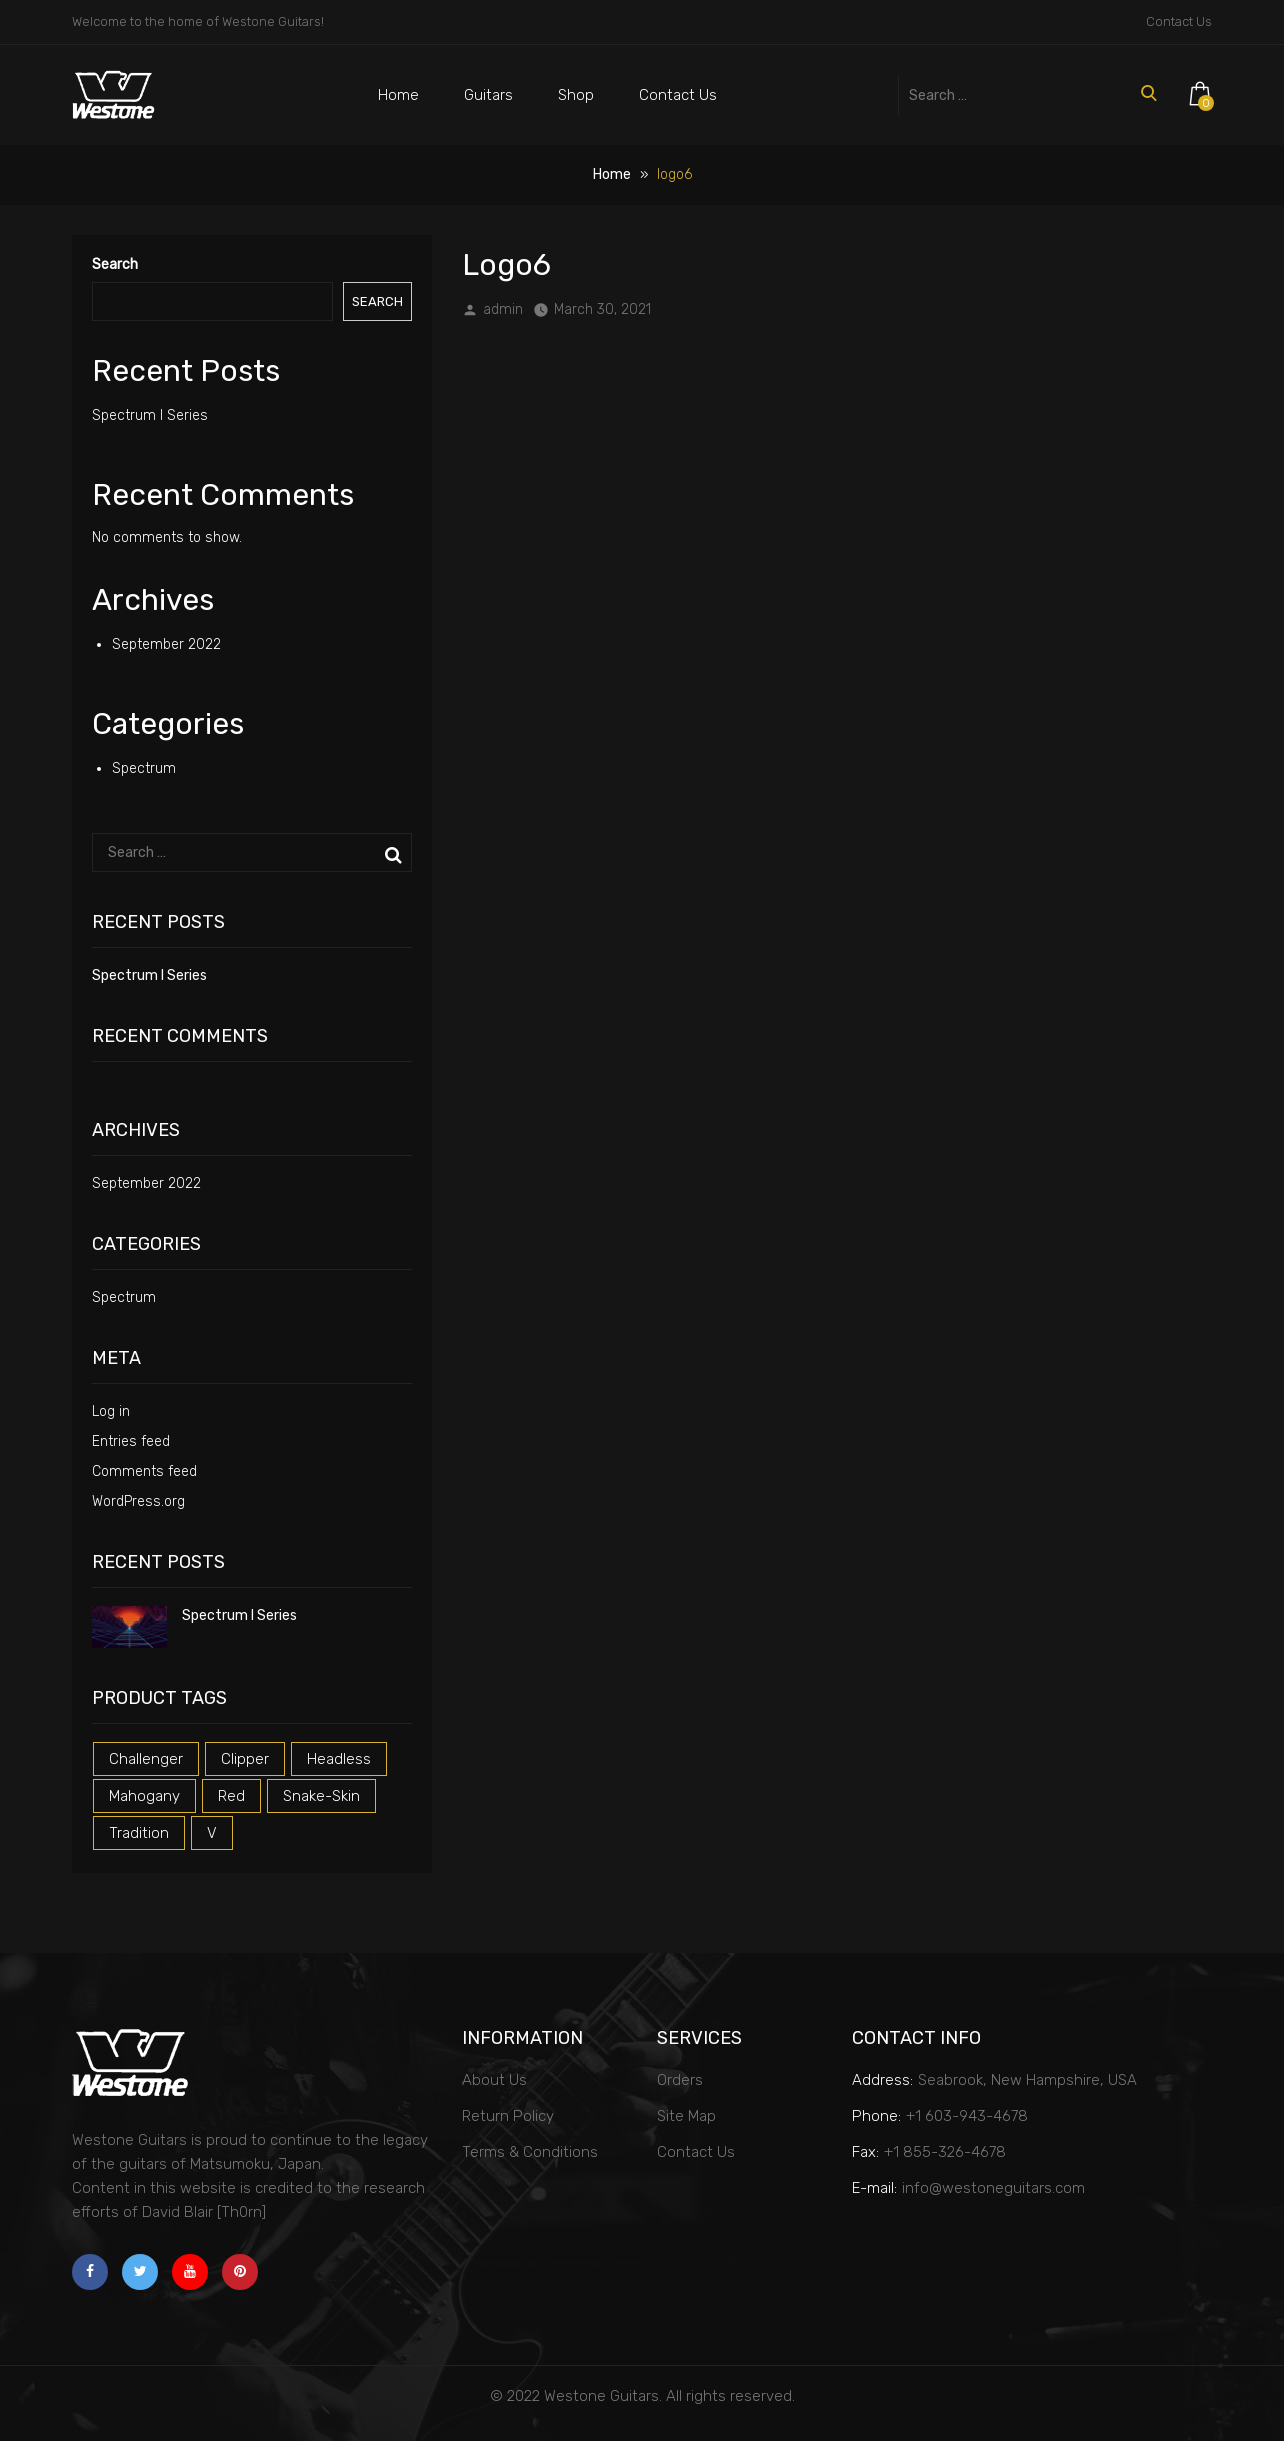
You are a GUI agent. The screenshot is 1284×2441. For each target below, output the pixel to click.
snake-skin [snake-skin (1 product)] (321, 1796)
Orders (680, 2080)
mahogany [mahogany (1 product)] (144, 1796)
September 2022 (166, 644)
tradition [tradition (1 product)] (139, 1833)
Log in (111, 1411)
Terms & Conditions (530, 2152)
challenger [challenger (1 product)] (146, 1759)
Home (398, 95)
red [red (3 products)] (231, 1796)
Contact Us (1179, 21)
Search (115, 264)
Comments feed (144, 1471)
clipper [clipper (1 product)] (245, 1759)
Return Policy (508, 2116)
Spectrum (144, 768)
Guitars (488, 95)
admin (503, 309)
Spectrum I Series (150, 415)
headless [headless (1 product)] (339, 1759)
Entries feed (131, 1441)
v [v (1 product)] (212, 1833)
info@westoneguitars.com (993, 2188)
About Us (494, 2080)
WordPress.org (138, 1501)
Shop (576, 95)
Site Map (686, 2116)
